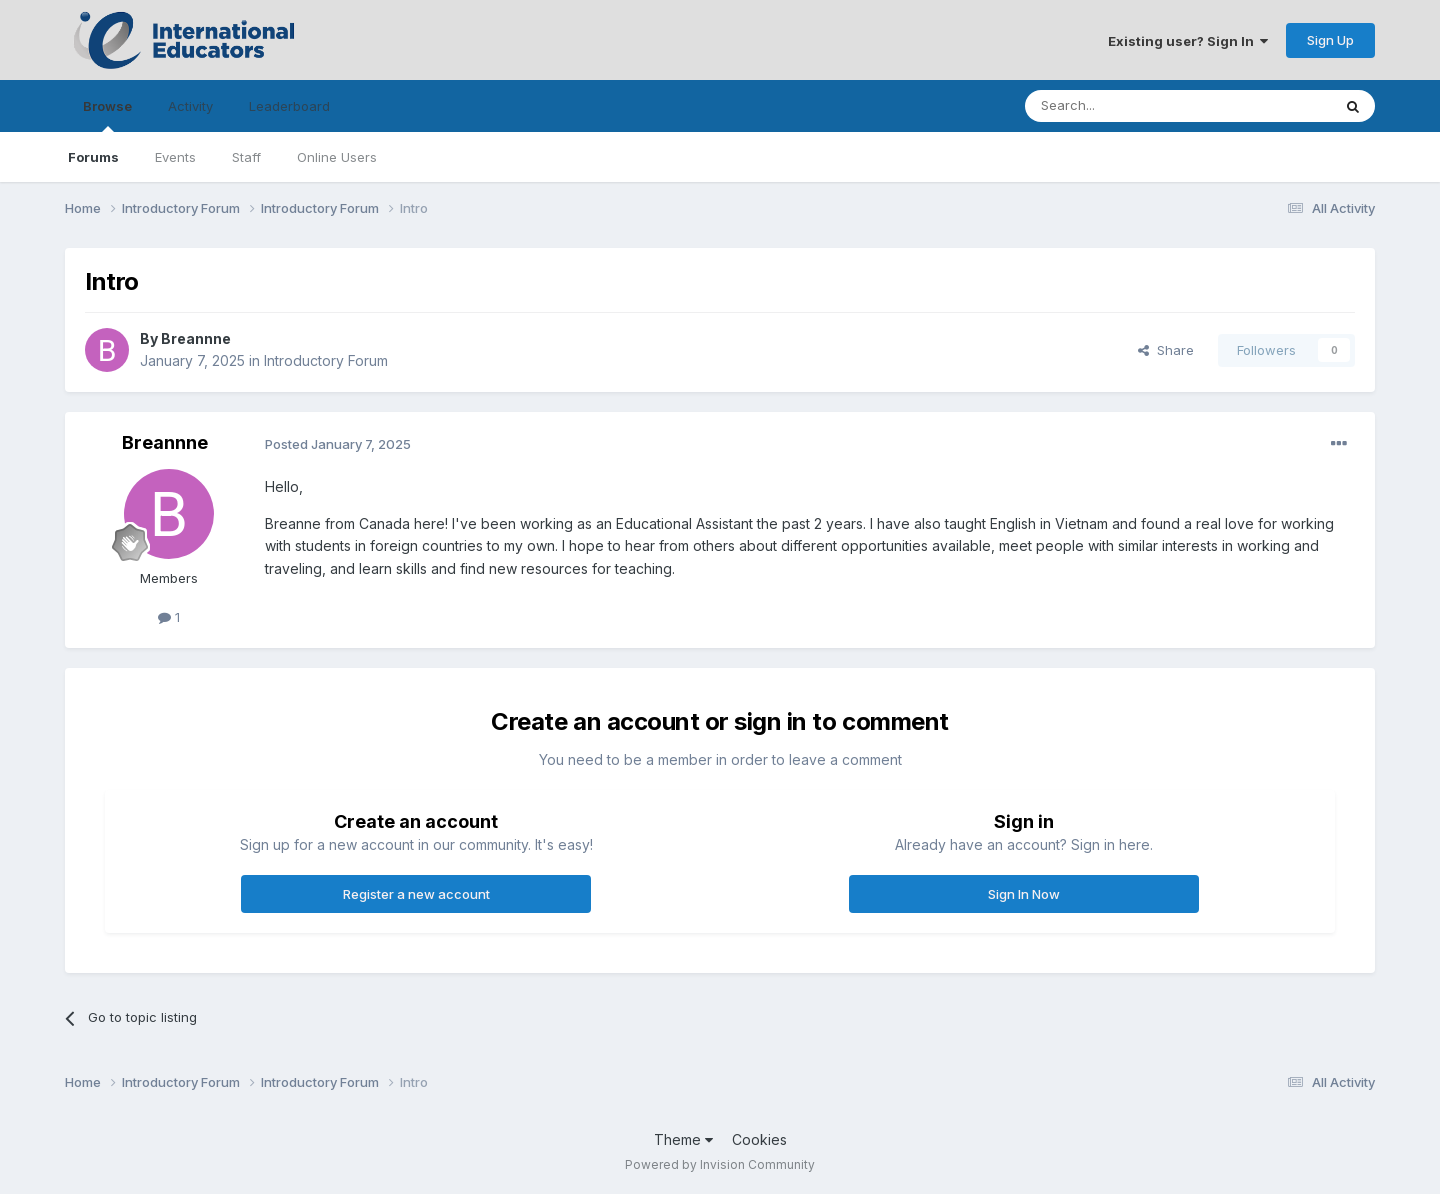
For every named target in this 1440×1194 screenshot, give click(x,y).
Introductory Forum (326, 360)
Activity (190, 106)
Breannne (196, 338)
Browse (107, 115)
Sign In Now (1024, 894)
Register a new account (416, 894)
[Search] (1158, 106)
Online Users (337, 157)
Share (1166, 350)
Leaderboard (289, 106)
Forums (93, 157)
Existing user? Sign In (1188, 41)
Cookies (759, 1139)
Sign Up (1330, 40)
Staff (246, 157)
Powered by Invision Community (720, 1164)
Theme (683, 1139)
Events (175, 157)
